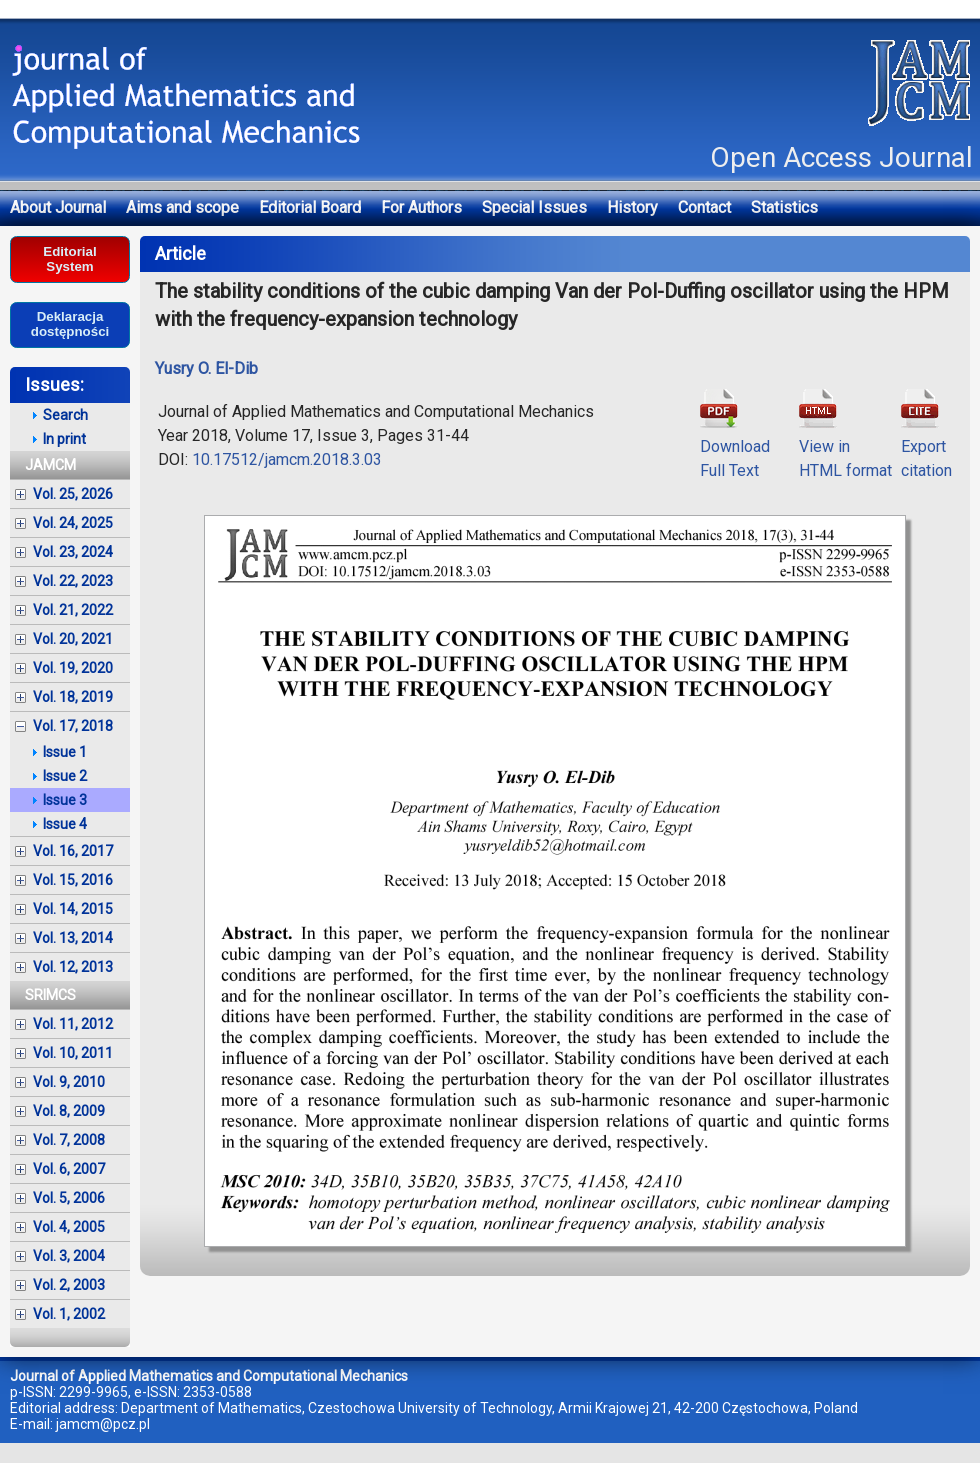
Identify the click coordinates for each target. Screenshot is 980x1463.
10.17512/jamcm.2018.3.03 (287, 459)
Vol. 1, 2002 (69, 1314)
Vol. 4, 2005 (69, 1227)
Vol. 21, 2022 (73, 610)
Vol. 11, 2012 (73, 1024)
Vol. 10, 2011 (73, 1053)
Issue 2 (65, 776)
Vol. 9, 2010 (69, 1082)
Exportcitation (926, 446)
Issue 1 (65, 752)
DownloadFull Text (735, 446)
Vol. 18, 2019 (73, 697)
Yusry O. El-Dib (206, 368)
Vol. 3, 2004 (69, 1256)
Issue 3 (65, 800)
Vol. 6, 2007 (69, 1169)
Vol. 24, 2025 (73, 523)
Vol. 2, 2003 (69, 1285)
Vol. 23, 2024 (73, 552)
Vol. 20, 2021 (73, 639)
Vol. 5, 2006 (69, 1198)
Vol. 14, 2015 (73, 909)
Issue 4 (65, 824)
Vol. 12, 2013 (73, 967)
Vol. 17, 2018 (73, 726)
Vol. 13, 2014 (73, 938)
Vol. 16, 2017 (73, 851)
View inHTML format (845, 446)
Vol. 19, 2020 (73, 668)
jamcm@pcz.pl (103, 1424)
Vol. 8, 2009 (69, 1111)
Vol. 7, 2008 (69, 1140)
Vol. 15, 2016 (73, 880)
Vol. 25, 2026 (73, 494)
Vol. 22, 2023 (73, 581)
